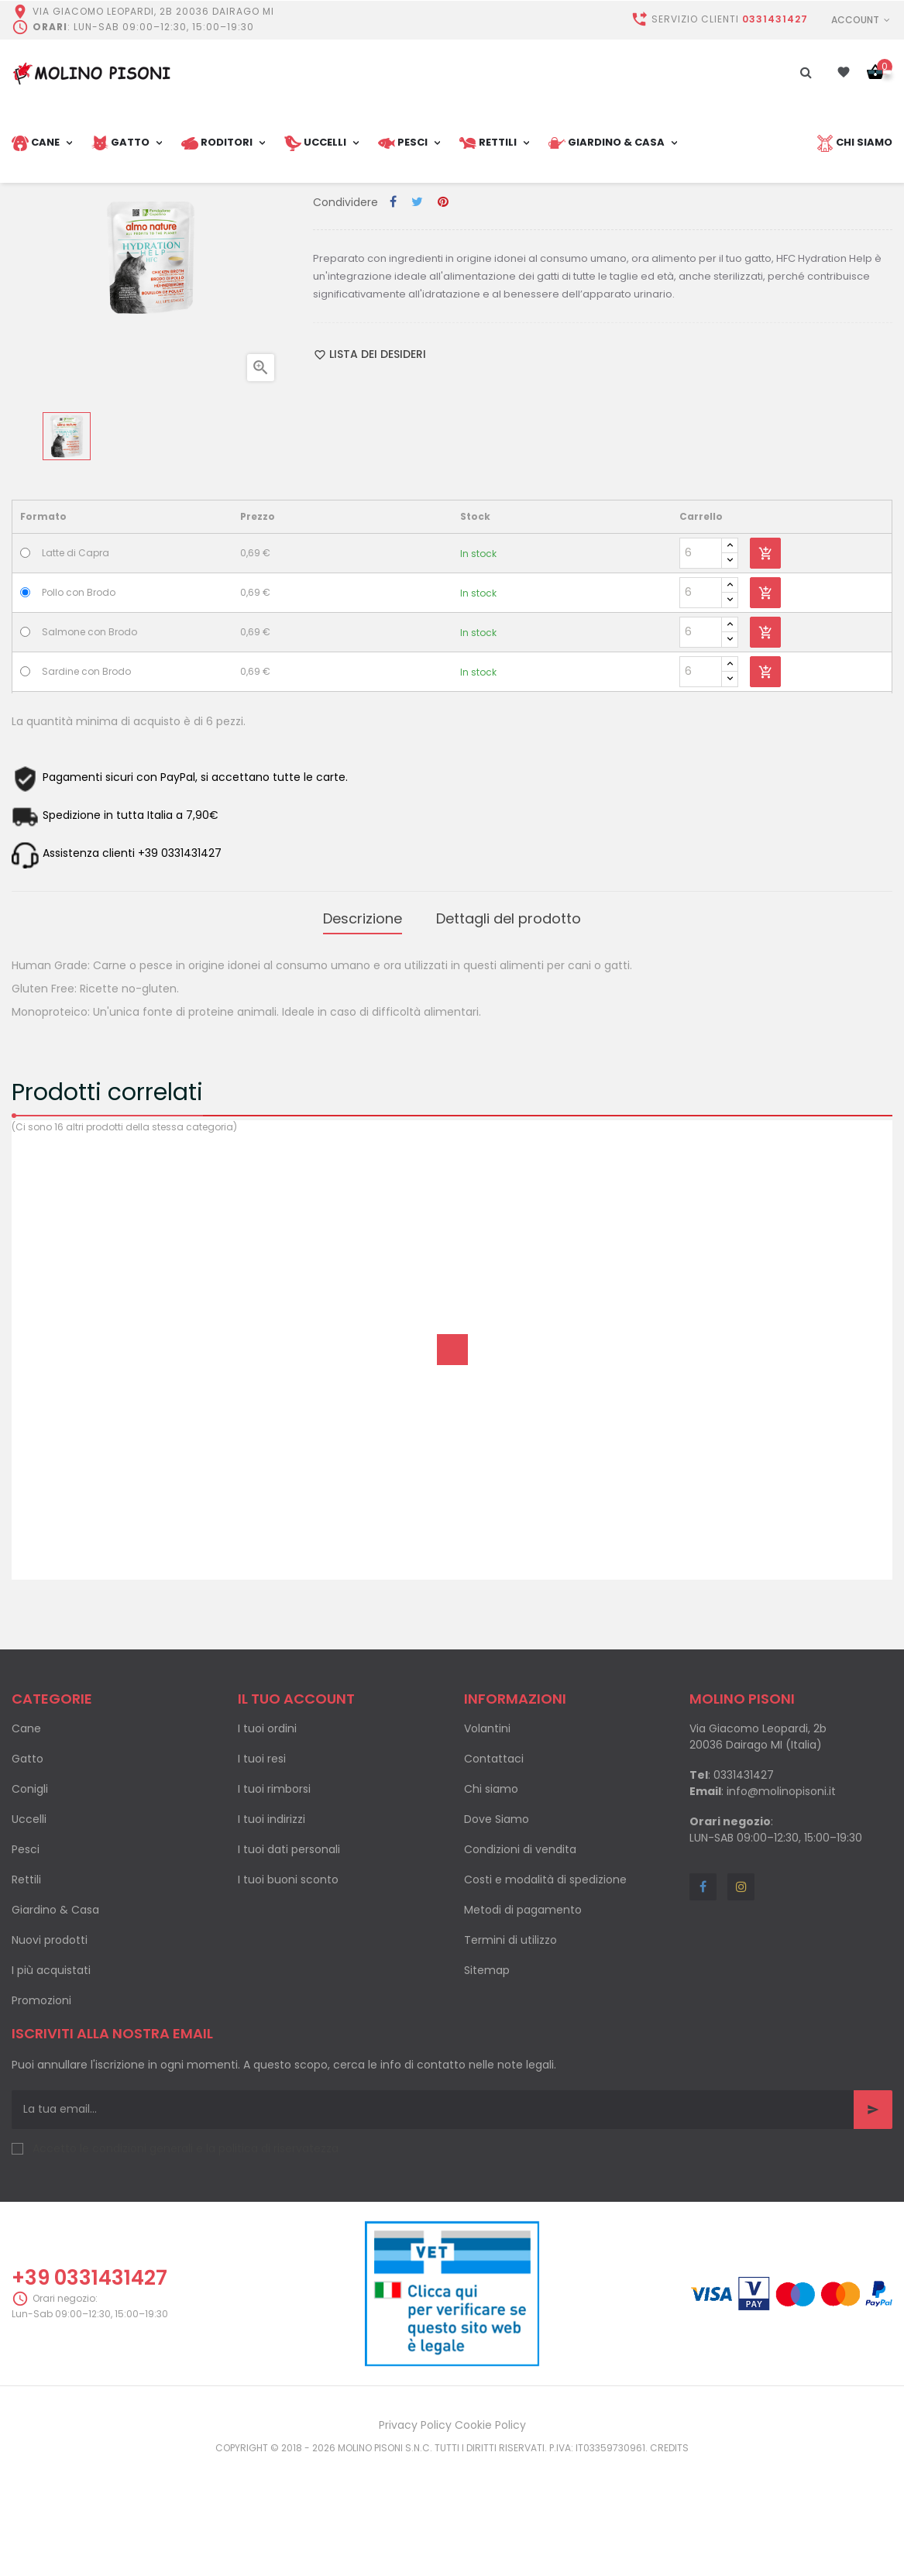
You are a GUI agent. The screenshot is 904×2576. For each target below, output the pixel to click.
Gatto (27, 1868)
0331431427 (775, 19)
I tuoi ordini (267, 1837)
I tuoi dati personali (289, 1958)
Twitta (417, 317)
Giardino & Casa (55, 2019)
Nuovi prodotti (50, 2049)
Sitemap (487, 2079)
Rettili (26, 1988)
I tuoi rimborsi (274, 1898)
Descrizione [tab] (362, 1030)
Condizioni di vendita (520, 1958)
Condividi (393, 317)
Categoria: (343, 286)
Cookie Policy (490, 2535)
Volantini (487, 1837)
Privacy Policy (415, 2535)
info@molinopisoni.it (781, 1900)
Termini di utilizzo (510, 2049)
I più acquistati (51, 2079)
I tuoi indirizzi (271, 1928)
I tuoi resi (262, 1868)
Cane (26, 1837)
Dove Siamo (496, 1928)
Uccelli (29, 1928)
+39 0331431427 (89, 2388)
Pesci (26, 1958)
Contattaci (494, 1868)
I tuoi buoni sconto (288, 1988)
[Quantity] (700, 667)
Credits (669, 2557)
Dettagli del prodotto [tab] (508, 1030)
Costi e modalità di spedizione (545, 1988)
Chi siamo (491, 1898)
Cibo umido (405, 286)
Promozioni (41, 2109)
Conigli (30, 1898)
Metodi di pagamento (523, 2019)
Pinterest (443, 317)
